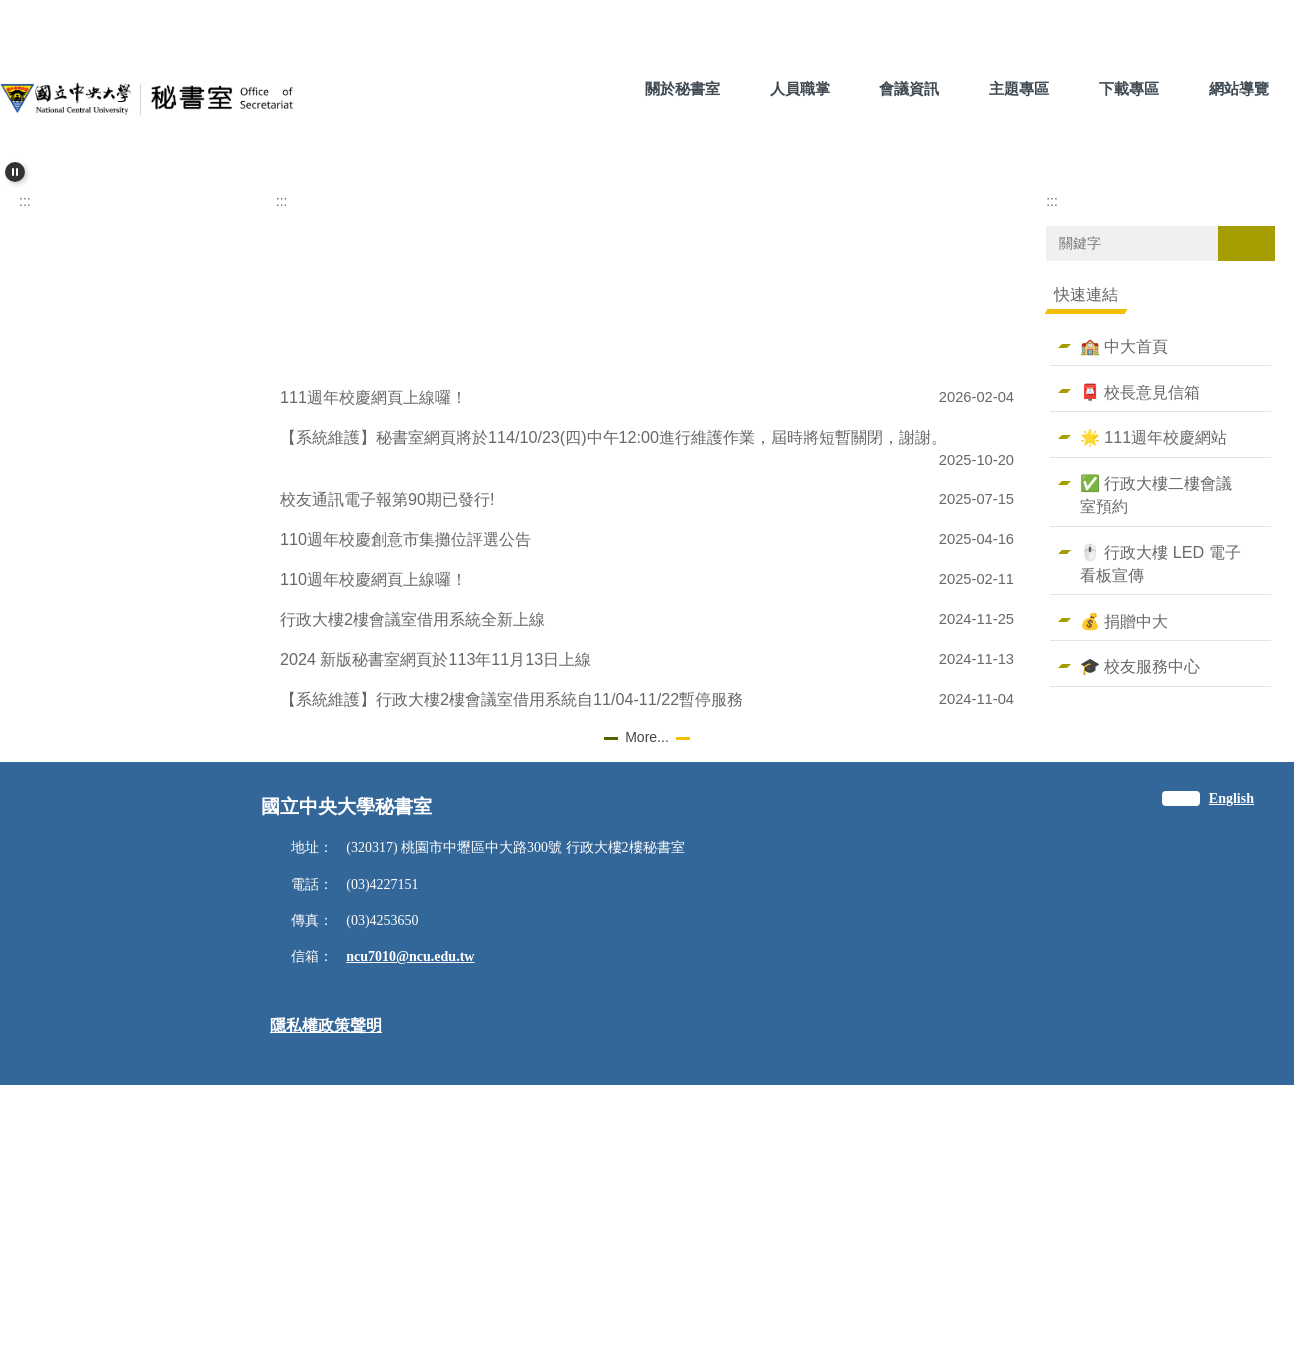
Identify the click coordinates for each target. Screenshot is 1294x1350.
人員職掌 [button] (800, 88)
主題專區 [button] (1019, 88)
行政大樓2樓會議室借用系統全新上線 (412, 885)
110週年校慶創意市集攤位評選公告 (405, 805)
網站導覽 (1239, 88)
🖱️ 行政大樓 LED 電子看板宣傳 (1160, 829)
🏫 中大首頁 (1124, 612)
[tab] (599, 423)
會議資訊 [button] (909, 88)
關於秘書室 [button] (682, 88)
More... (647, 1003)
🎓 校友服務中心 (1140, 932)
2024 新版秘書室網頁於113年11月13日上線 (435, 925)
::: (586, 88)
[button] (15, 172)
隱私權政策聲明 (326, 1290)
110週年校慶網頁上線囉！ (373, 845)
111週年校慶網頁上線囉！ (373, 663)
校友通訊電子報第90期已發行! (387, 765)
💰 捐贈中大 (1124, 887)
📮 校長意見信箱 (1140, 657)
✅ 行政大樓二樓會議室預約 (1156, 760)
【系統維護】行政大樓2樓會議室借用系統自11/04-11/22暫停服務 (511, 965)
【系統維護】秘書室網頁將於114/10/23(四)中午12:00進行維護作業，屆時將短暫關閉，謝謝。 (613, 703)
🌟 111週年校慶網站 (1153, 703)
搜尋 (1246, 509)
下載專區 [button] (1129, 88)
